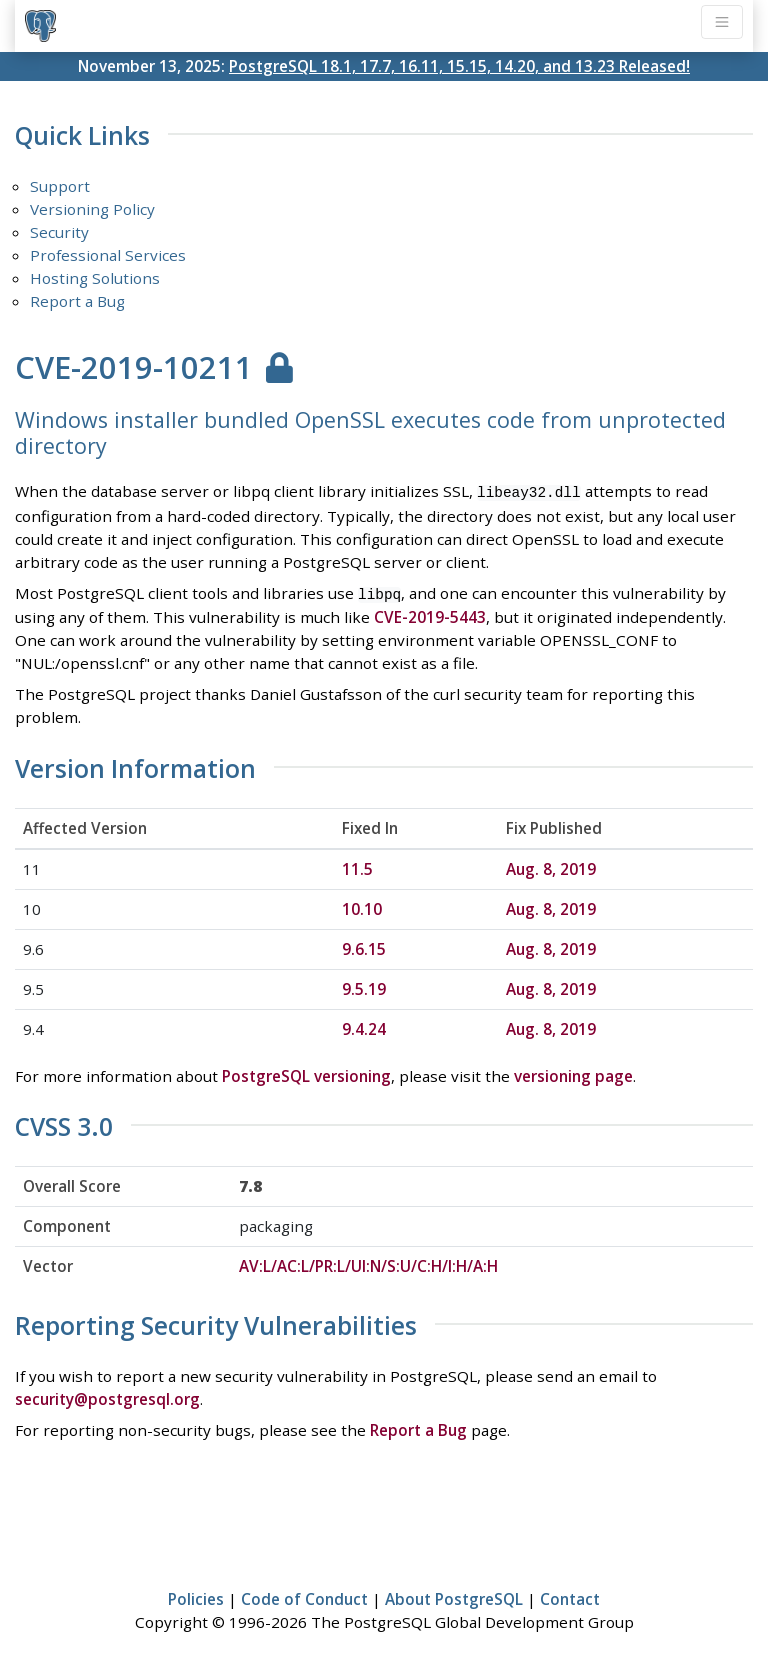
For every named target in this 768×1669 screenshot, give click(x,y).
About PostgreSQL (454, 1595)
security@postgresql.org (107, 1395)
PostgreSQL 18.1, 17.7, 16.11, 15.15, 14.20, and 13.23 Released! (459, 66)
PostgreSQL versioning (306, 1072)
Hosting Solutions (95, 278)
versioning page (573, 1072)
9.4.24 (364, 1025)
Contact (570, 1595)
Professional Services (108, 255)
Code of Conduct (304, 1595)
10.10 (362, 905)
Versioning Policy (92, 209)
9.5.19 (364, 985)
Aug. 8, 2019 (551, 865)
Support (60, 186)
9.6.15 (364, 945)
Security (59, 232)
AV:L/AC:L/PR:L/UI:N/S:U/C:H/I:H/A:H (368, 1263)
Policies (196, 1595)
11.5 (357, 865)
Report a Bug (77, 301)
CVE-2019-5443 (430, 614)
